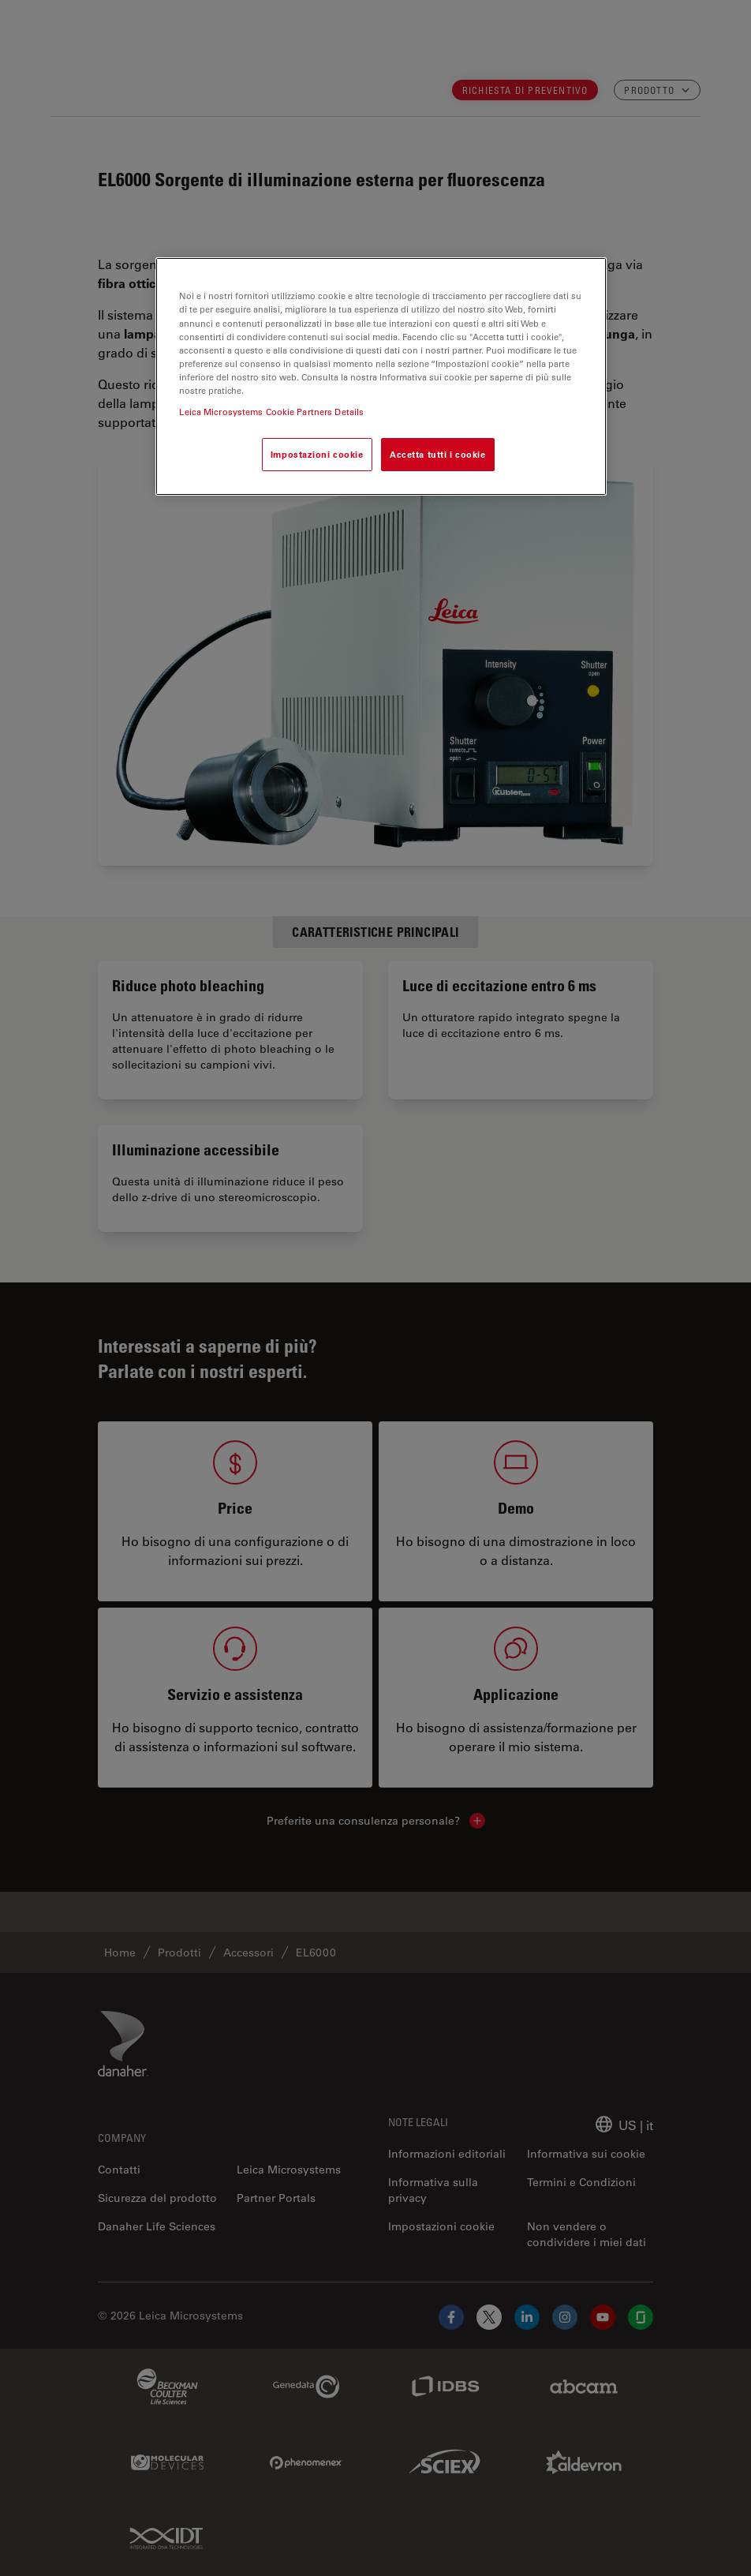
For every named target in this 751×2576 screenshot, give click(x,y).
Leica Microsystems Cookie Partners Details (271, 411)
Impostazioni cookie (317, 454)
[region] (380, 376)
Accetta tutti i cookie (438, 454)
